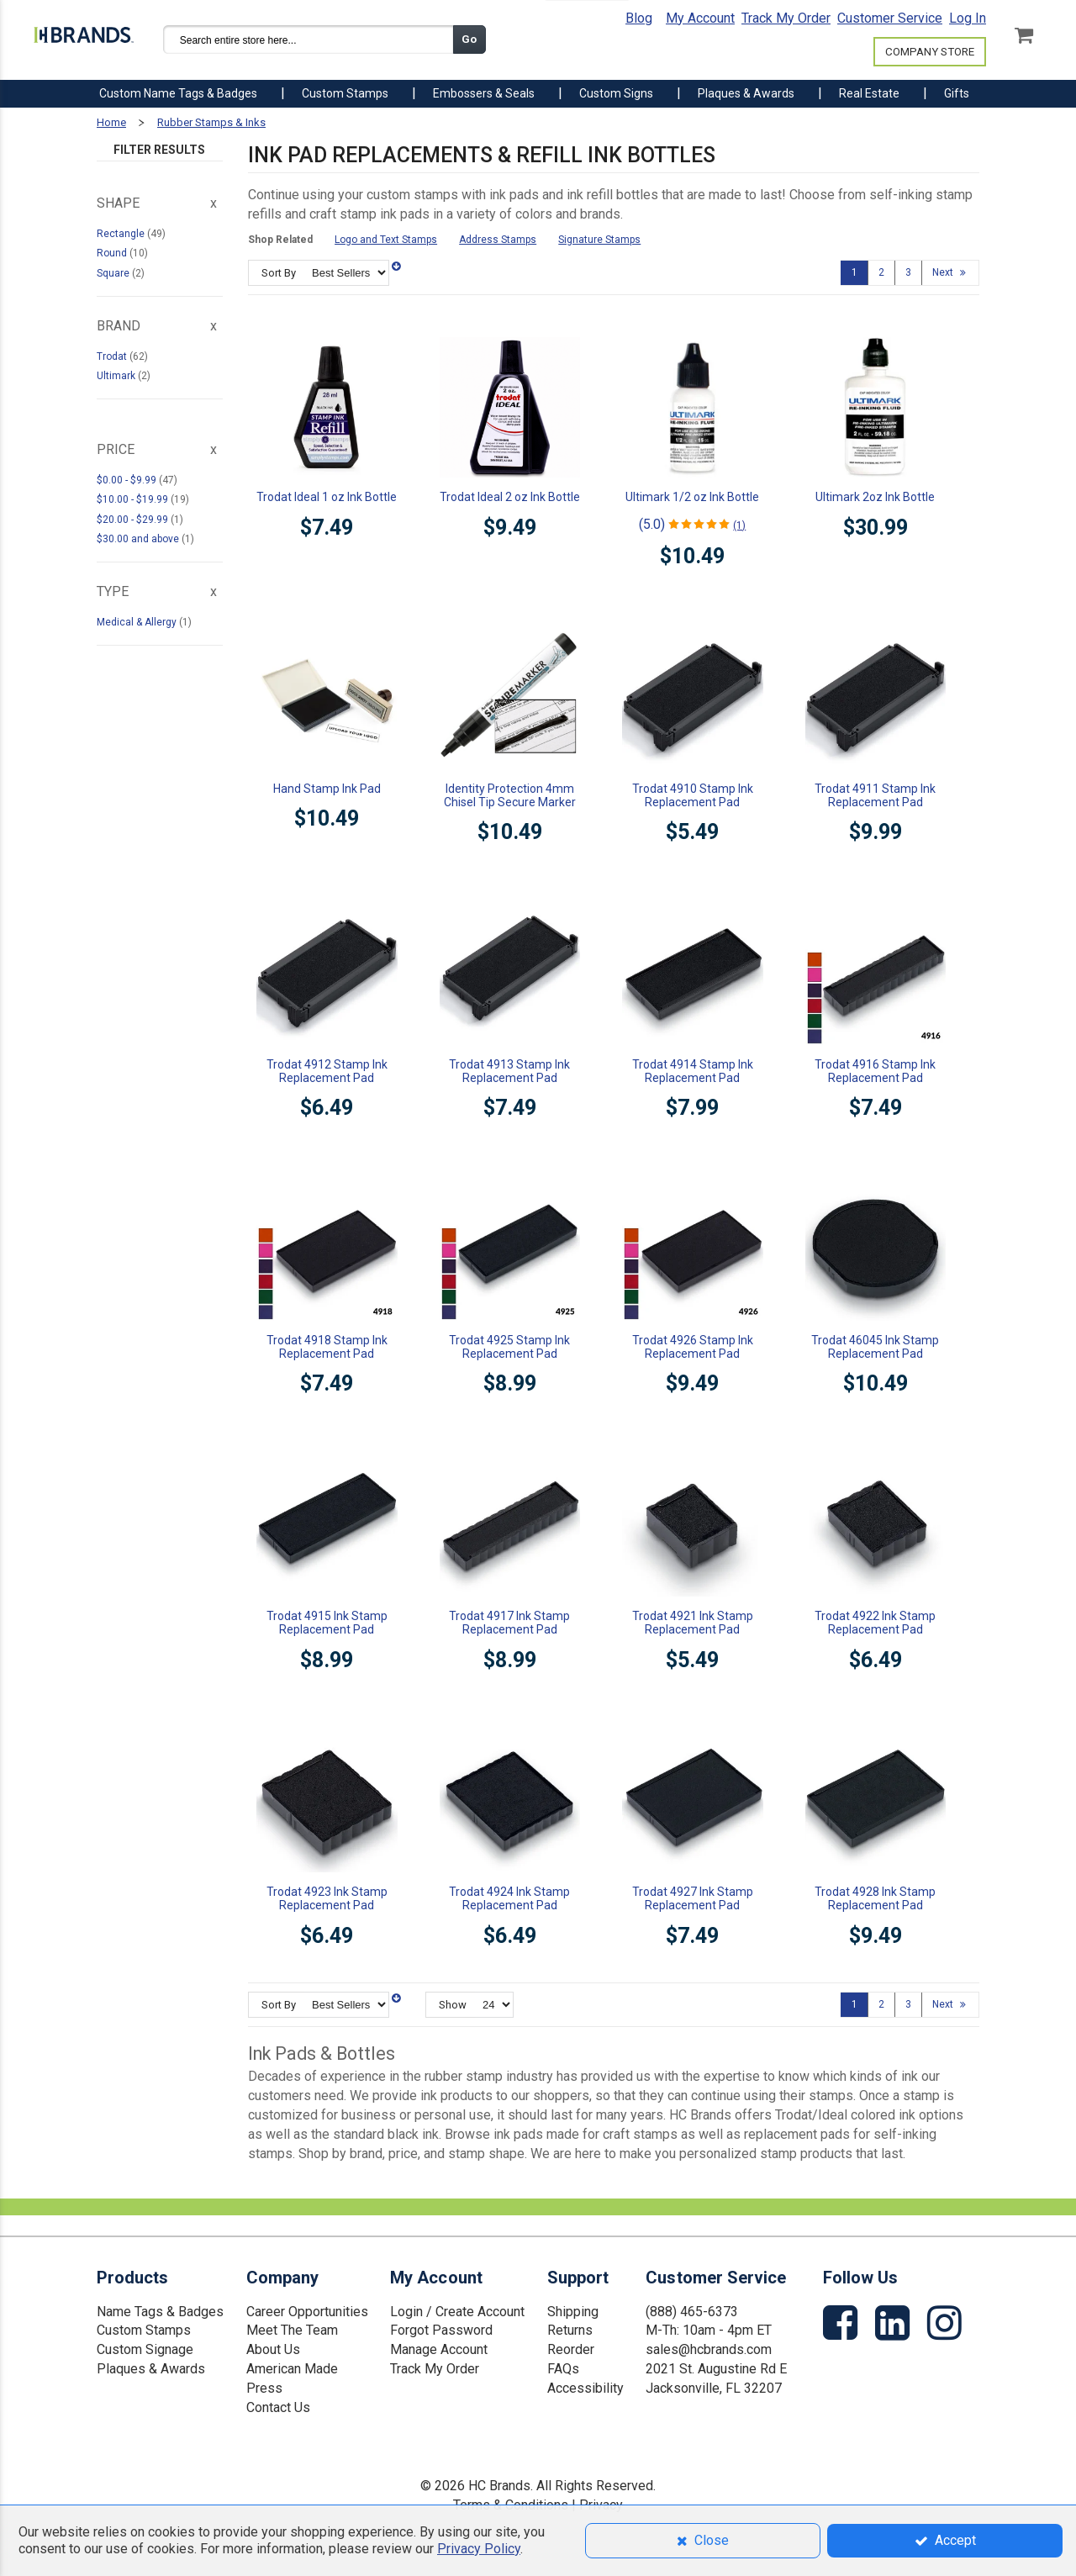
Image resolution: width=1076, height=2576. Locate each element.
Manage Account (439, 2349)
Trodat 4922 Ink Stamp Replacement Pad (875, 1622)
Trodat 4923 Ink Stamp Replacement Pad (327, 1898)
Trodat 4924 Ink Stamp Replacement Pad (509, 1898)
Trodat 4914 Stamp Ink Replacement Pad (692, 1071)
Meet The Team (292, 2330)
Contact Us (278, 2407)
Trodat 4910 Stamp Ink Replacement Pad (692, 795)
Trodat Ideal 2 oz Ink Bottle (510, 497)
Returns (570, 2330)
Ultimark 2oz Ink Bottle (875, 497)
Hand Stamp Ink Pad (327, 788)
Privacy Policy (478, 2549)
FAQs (563, 2369)
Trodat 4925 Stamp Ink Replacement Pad (509, 1346)
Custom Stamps (144, 2330)
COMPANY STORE (929, 51)
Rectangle (122, 234)
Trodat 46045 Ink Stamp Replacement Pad (875, 1346)
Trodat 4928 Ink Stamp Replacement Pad (875, 1898)
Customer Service (889, 18)
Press (264, 2388)
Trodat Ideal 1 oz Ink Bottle (326, 497)
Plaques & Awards (151, 2369)
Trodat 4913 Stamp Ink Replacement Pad (509, 1071)
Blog (638, 18)
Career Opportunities (307, 2312)
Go (469, 39)
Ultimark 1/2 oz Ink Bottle (692, 497)
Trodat (113, 356)
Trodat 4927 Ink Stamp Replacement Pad (692, 1898)
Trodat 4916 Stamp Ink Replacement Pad (875, 1071)
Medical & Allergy (138, 622)
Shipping (573, 2312)
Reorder (570, 2349)
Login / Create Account (457, 2312)
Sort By (278, 273)
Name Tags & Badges (160, 2312)
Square (114, 273)
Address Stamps (497, 239)
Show (453, 2004)
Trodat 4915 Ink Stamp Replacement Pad (327, 1622)
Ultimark (117, 376)
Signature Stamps (599, 239)
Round (113, 253)
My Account (700, 18)
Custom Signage (145, 2349)
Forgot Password (441, 2330)
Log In (967, 18)
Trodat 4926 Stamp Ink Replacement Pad (692, 1346)
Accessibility (585, 2388)
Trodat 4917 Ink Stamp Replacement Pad (509, 1622)
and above (139, 539)
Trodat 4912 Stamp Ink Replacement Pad (327, 1071)
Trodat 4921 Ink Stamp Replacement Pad (692, 1622)
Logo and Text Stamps (386, 239)
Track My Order (786, 18)
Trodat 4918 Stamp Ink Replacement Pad (327, 1346)
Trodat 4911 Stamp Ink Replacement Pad (875, 795)
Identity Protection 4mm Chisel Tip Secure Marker (510, 795)
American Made (292, 2369)
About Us (273, 2349)
